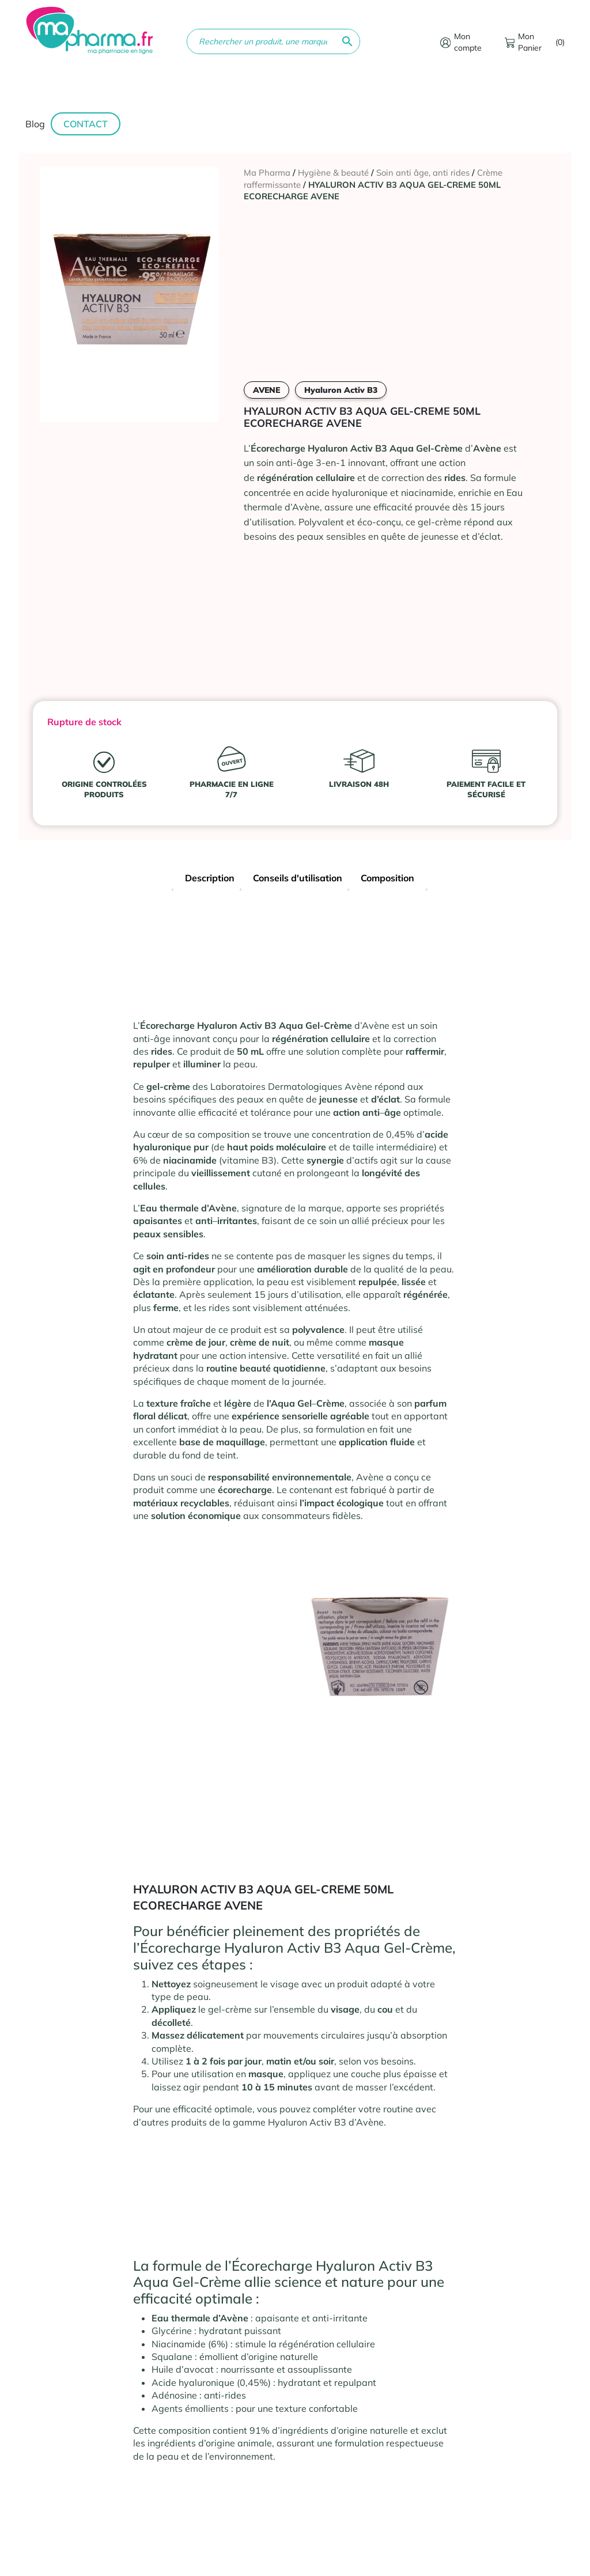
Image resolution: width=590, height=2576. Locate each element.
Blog (35, 124)
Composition (387, 878)
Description (210, 878)
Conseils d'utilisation (297, 878)
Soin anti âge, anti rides (423, 172)
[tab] (210, 879)
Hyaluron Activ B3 (340, 390)
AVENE (266, 390)
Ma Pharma (267, 172)
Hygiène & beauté (333, 172)
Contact (85, 124)
